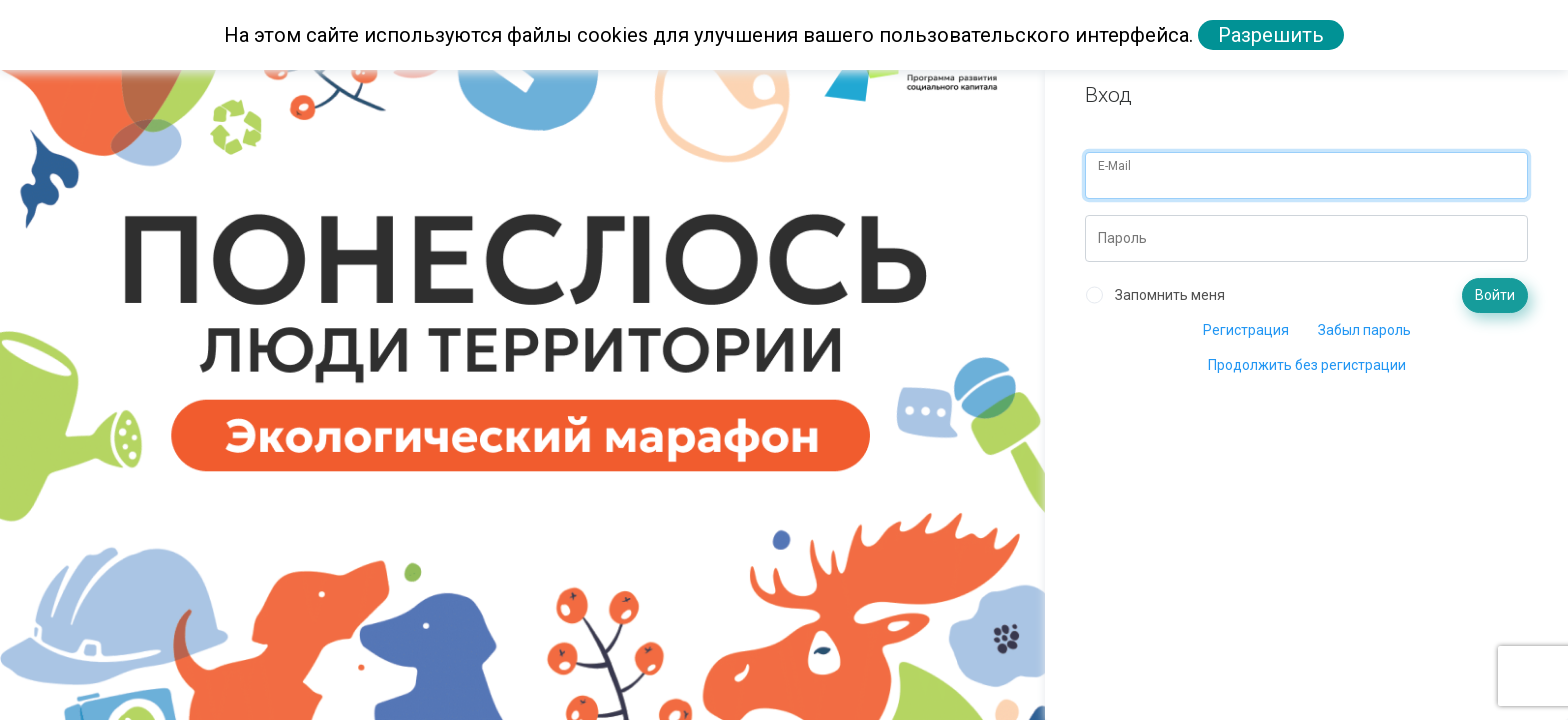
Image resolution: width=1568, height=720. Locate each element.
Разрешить (1271, 35)
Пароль (1122, 238)
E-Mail (1114, 166)
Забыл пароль (1364, 330)
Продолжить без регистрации (1307, 365)
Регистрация (1246, 330)
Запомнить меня (1170, 295)
